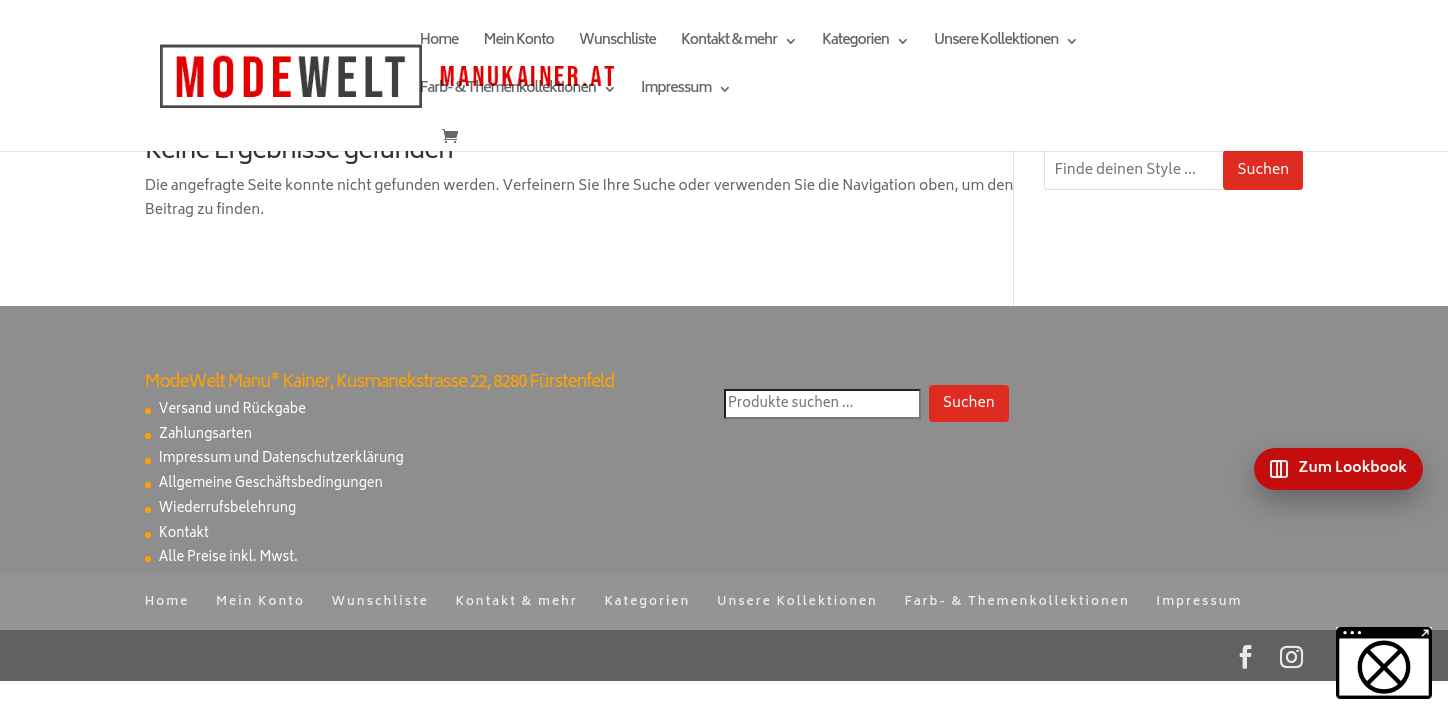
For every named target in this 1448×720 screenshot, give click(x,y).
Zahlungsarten (205, 435)
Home (439, 43)
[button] (1384, 663)
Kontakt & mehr (729, 43)
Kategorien (855, 43)
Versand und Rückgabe (232, 410)
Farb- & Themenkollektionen (508, 91)
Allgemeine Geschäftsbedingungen (271, 484)
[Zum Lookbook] (1338, 469)
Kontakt (184, 534)
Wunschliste (617, 43)
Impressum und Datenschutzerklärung (281, 459)
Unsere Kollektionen (996, 43)
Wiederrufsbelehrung (227, 509)
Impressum (676, 91)
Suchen (1263, 170)
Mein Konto (519, 43)
